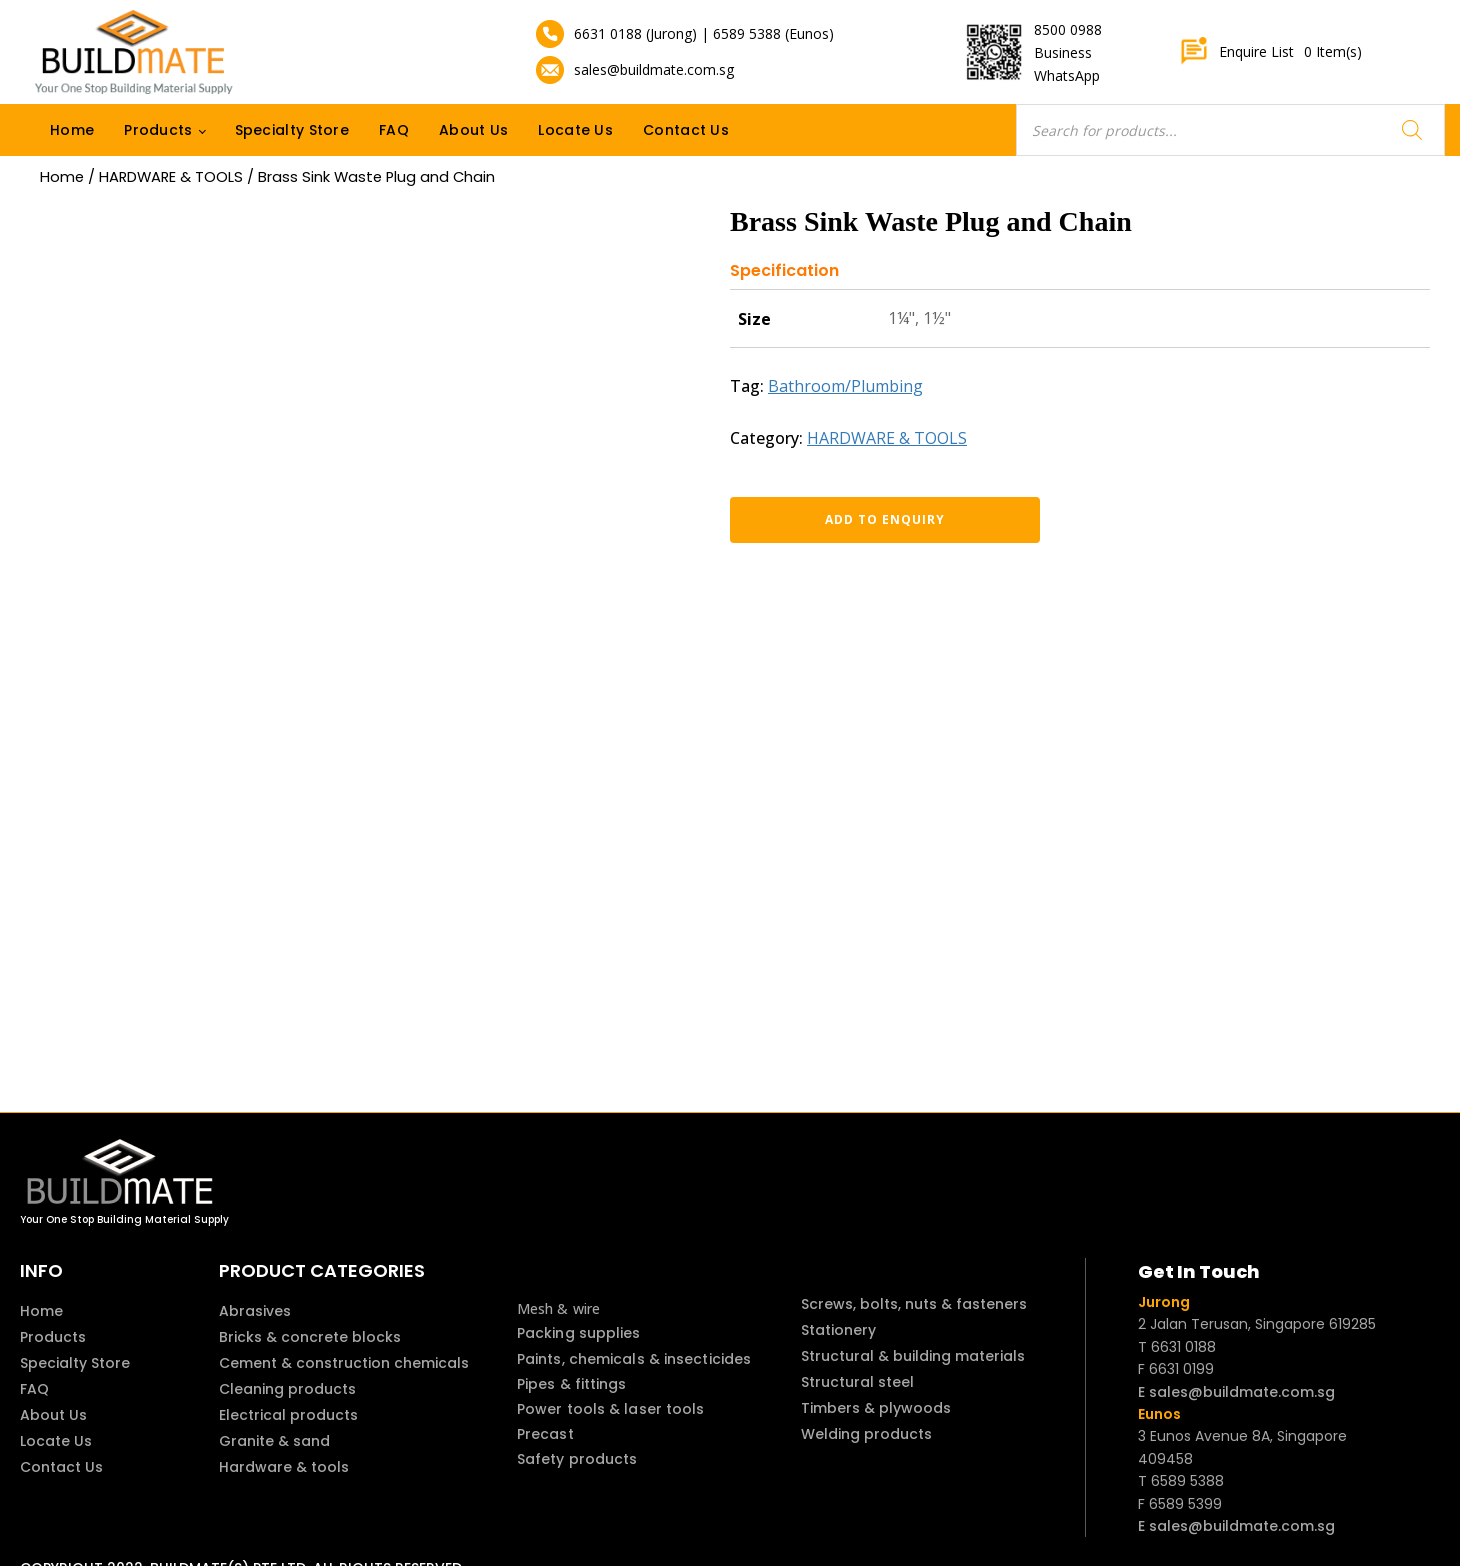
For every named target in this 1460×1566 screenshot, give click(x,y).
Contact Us (686, 130)
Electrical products (288, 1415)
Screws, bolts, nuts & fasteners (914, 1304)
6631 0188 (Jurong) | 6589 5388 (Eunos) (704, 33)
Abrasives (255, 1311)
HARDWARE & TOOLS (171, 177)
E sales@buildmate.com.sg (1236, 1392)
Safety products (577, 1459)
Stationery (838, 1330)
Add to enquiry (835, 519)
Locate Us (575, 130)
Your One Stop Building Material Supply (124, 1219)
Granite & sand (274, 1441)
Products (158, 130)
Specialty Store (292, 130)
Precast (545, 1434)
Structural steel (857, 1382)
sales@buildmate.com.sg (654, 69)
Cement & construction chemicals (344, 1363)
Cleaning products (287, 1389)
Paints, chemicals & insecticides (634, 1359)
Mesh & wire (558, 1308)
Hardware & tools (284, 1467)
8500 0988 (1068, 29)
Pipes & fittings (572, 1384)
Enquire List (1270, 52)
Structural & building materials (913, 1356)
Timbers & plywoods (876, 1408)
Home (72, 130)
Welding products (866, 1434)
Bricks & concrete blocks (310, 1337)
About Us (473, 130)
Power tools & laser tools (611, 1409)
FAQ (394, 130)
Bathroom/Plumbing (845, 386)
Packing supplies (579, 1333)
